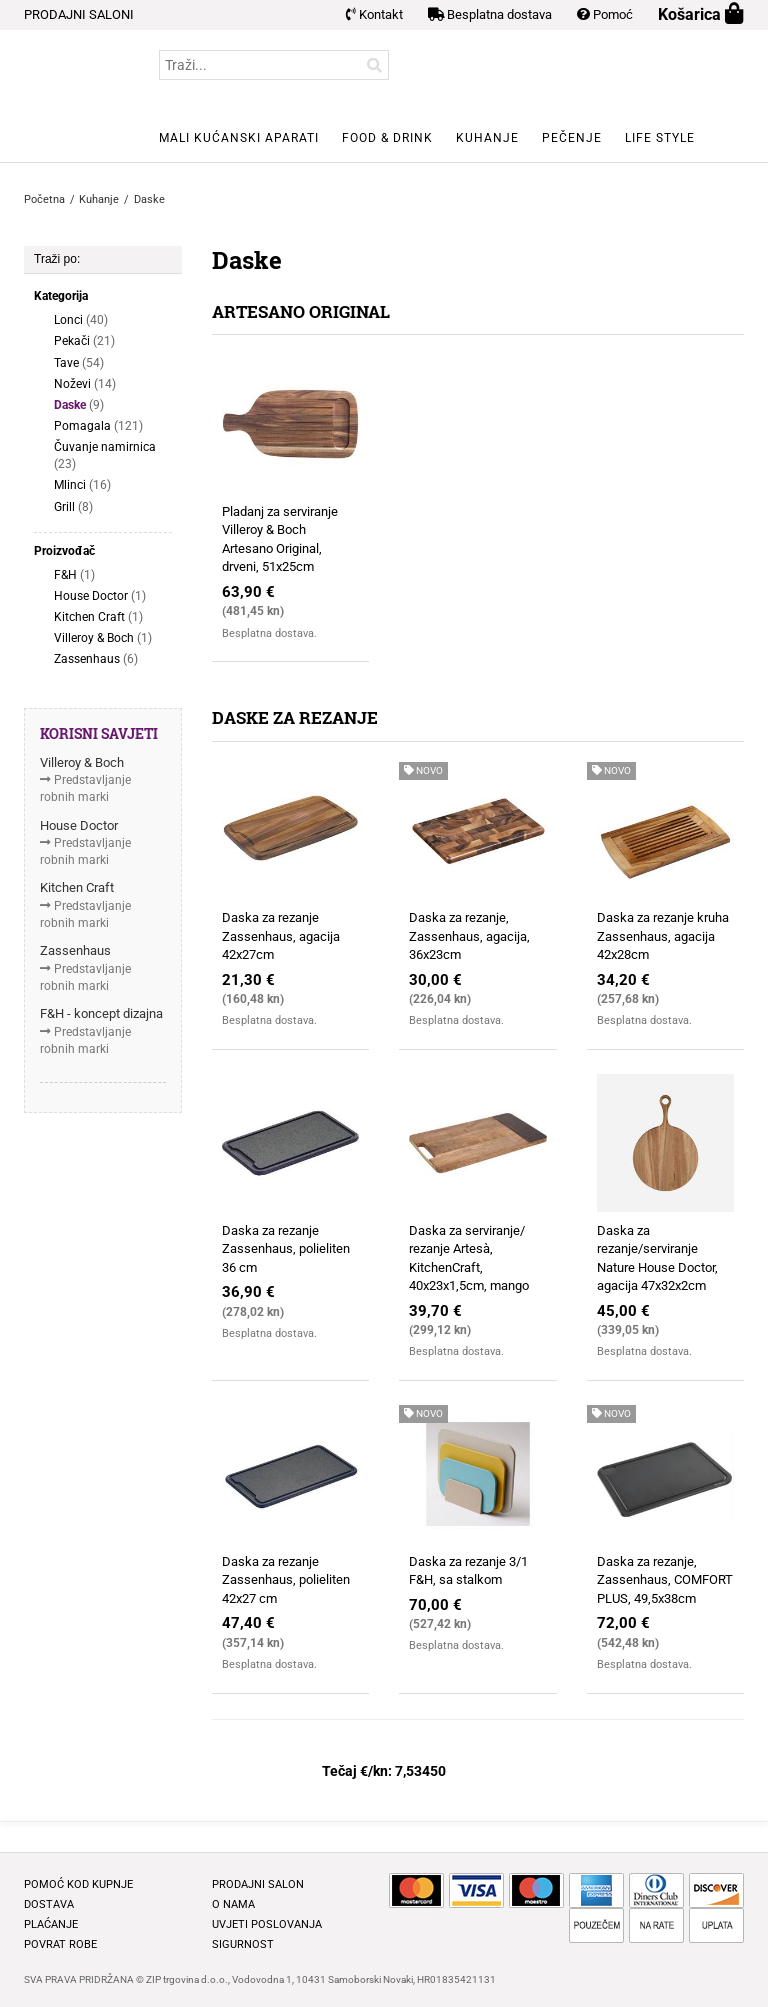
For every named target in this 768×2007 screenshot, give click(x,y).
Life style (660, 138)
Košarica (701, 14)
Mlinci (82, 485)
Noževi (85, 384)
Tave (79, 363)
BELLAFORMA (64, 96)
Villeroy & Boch (103, 638)
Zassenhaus (96, 659)
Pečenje (572, 138)
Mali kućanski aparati (239, 138)
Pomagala (98, 426)
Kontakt (374, 14)
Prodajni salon (258, 1884)
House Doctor (100, 596)
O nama (233, 1904)
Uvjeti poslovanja (267, 1924)
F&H (74, 575)
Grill (73, 507)
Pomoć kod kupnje (78, 1884)
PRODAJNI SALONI (79, 14)
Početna (44, 199)
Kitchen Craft (98, 617)
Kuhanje (487, 138)
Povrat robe (60, 1944)
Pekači (84, 341)
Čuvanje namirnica (105, 456)
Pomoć (605, 14)
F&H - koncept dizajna (101, 1013)
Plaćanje (51, 1924)
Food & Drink (387, 138)
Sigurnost (243, 1944)
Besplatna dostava (490, 14)
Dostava (49, 1904)
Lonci (81, 320)
